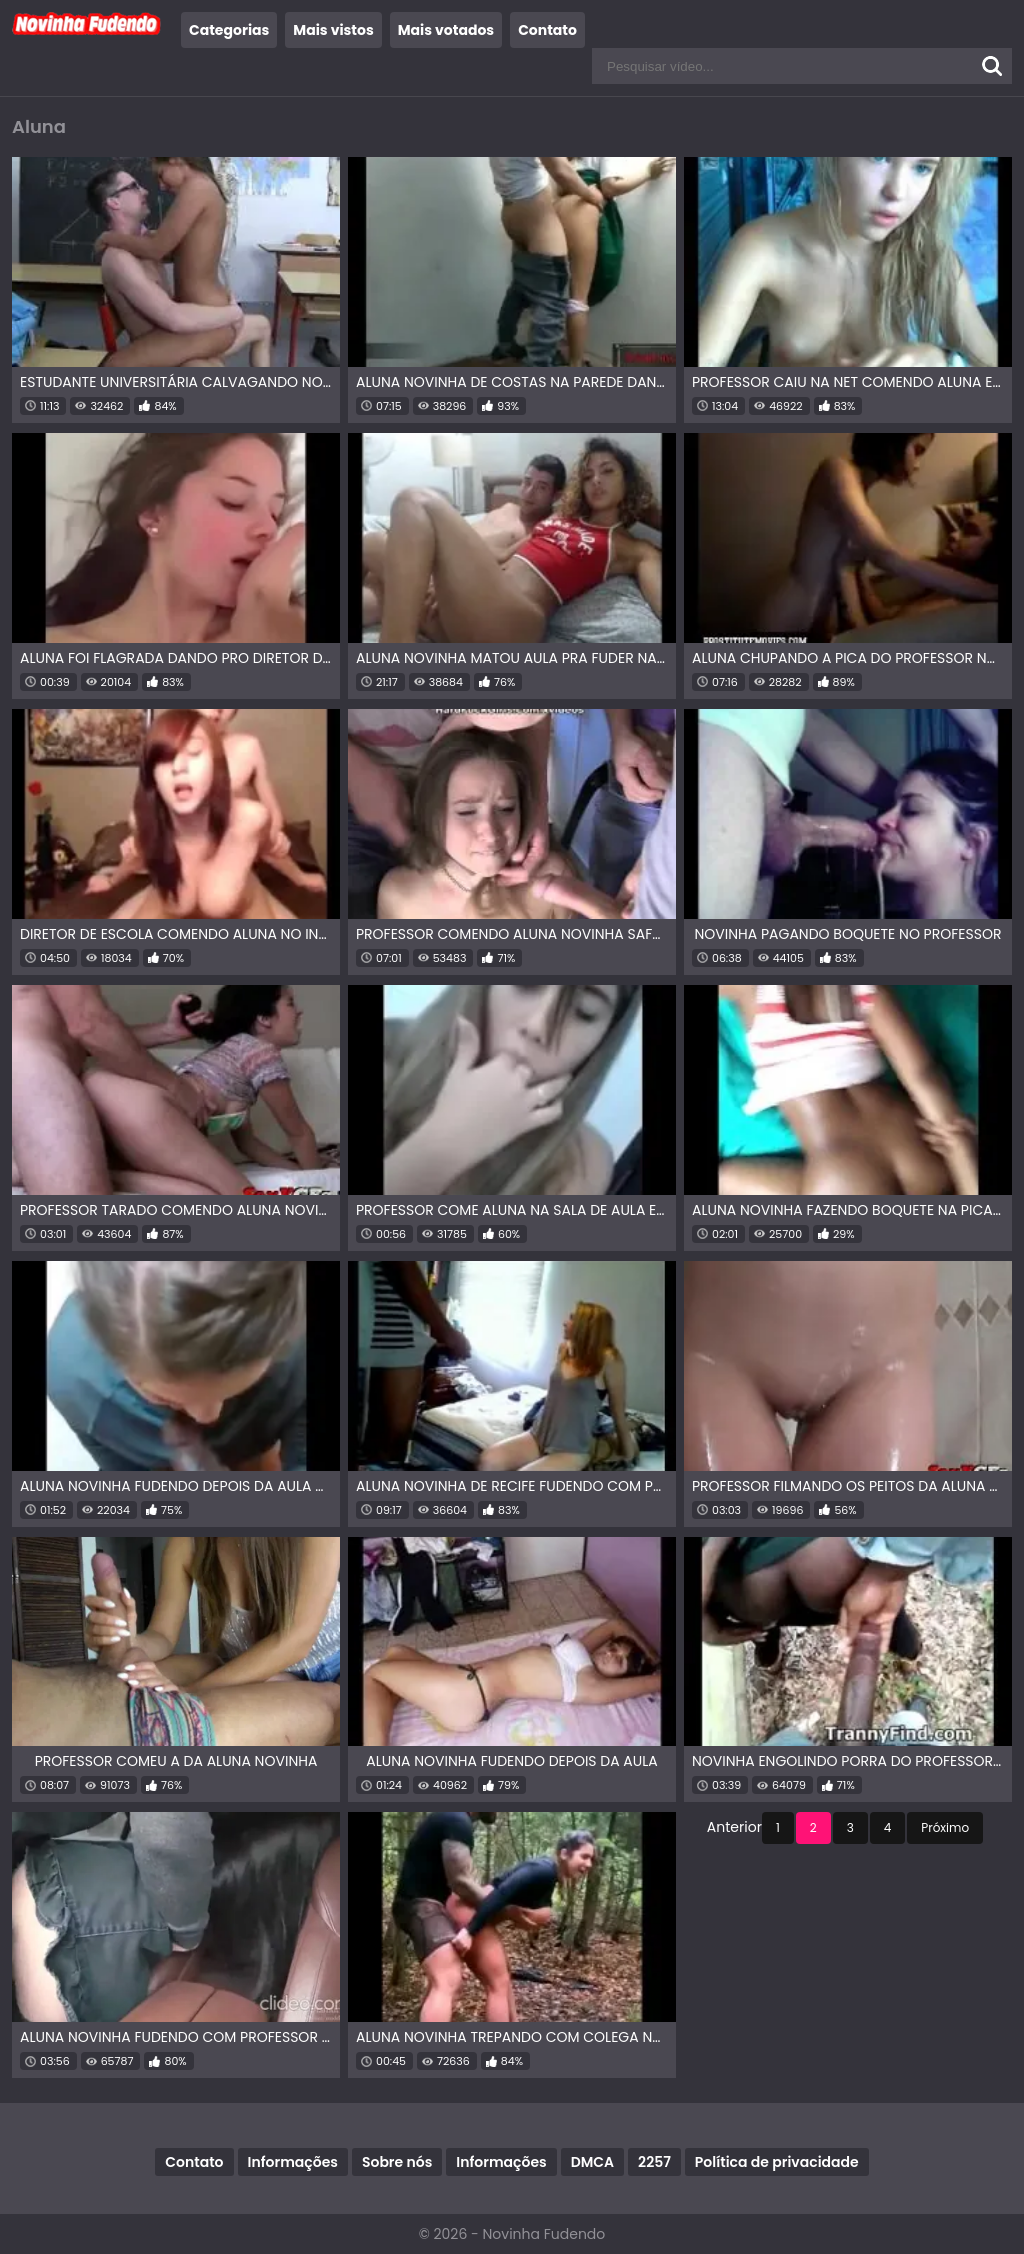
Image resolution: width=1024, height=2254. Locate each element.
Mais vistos (333, 30)
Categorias (229, 30)
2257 (654, 2162)
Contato (547, 30)
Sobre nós (397, 2162)
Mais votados (446, 30)
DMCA (592, 2162)
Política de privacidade (777, 2162)
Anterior (734, 1827)
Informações (293, 2162)
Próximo (945, 1827)
